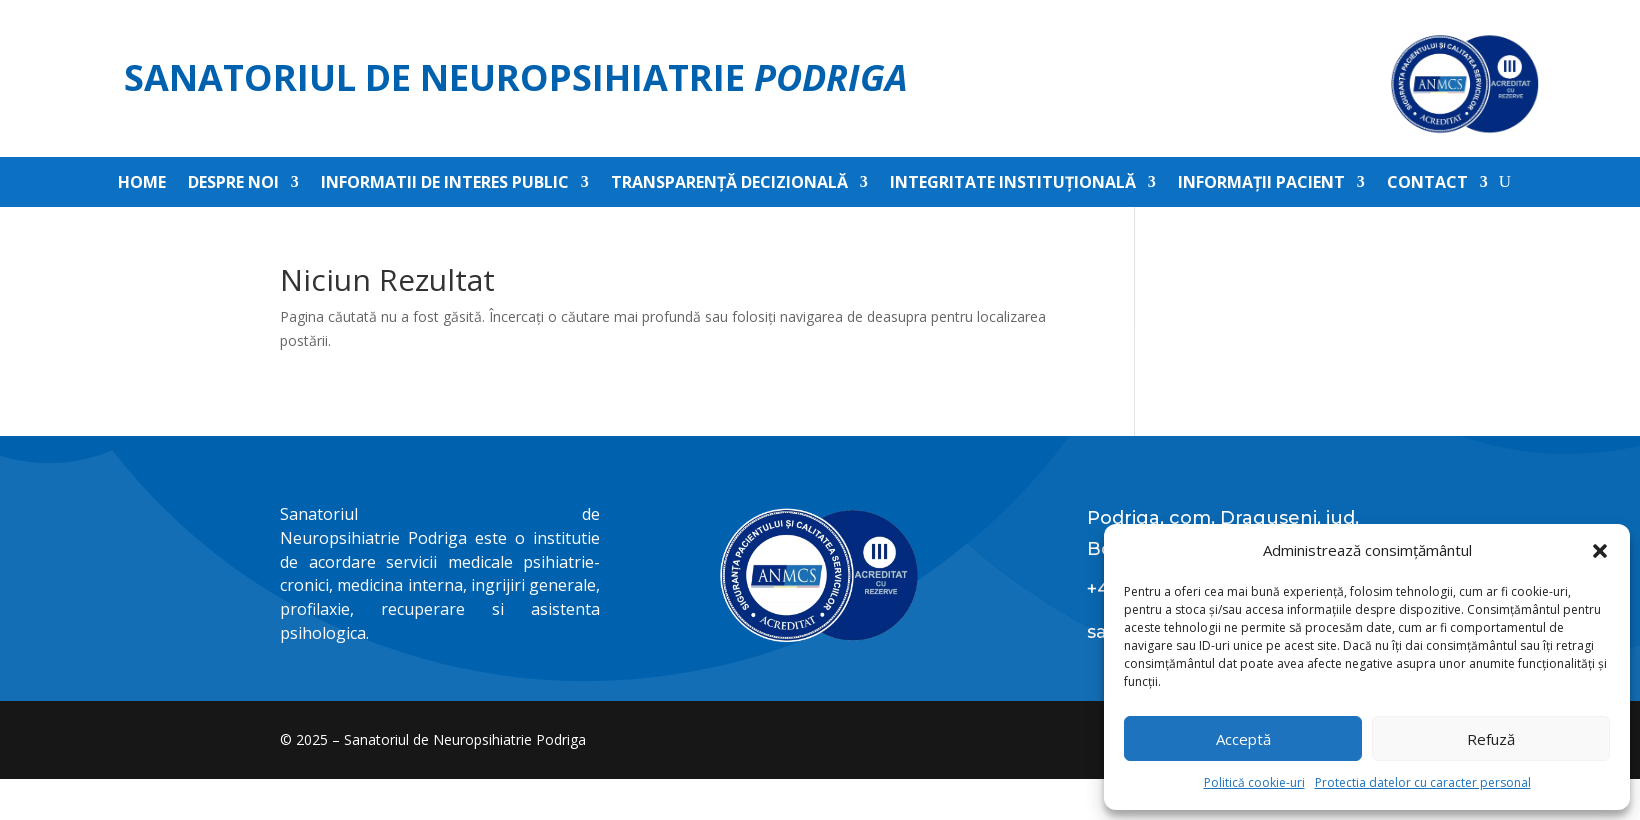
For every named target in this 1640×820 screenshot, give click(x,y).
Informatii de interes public (445, 184)
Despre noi (233, 184)
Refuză (1491, 739)
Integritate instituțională (1013, 184)
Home (142, 184)
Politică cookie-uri (1254, 782)
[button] (1600, 551)
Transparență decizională (729, 184)
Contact (1427, 184)
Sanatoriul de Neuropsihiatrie (516, 77)
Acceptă (1243, 739)
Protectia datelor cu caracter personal (1423, 782)
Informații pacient (1261, 184)
